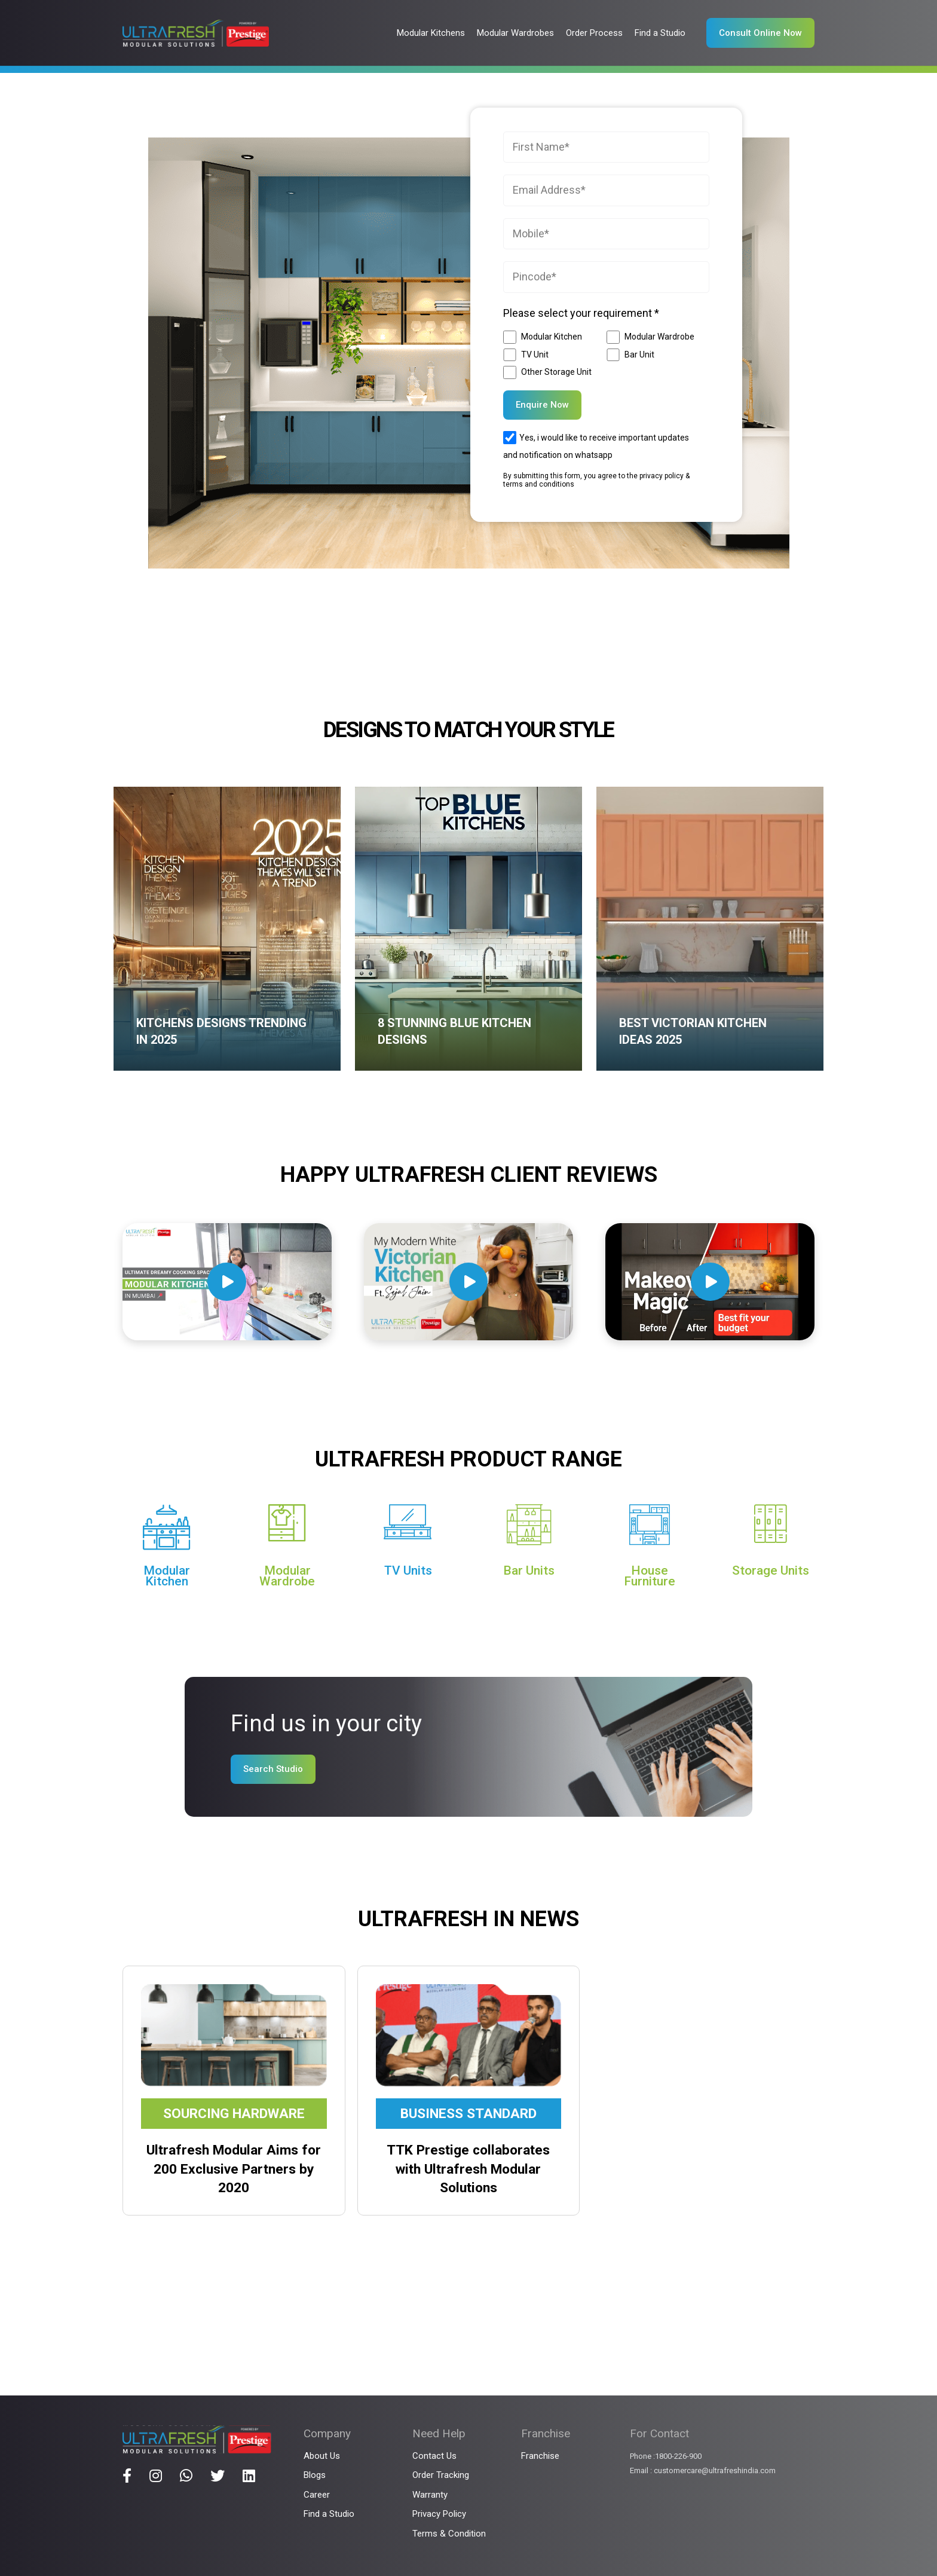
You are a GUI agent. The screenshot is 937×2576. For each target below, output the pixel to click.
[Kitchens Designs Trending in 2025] (227, 929)
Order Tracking (440, 2475)
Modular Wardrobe (659, 336)
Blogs (315, 2475)
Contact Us (434, 2455)
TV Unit (535, 354)
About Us (322, 2455)
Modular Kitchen (551, 336)
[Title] (127, 2475)
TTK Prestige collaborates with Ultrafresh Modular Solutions (468, 2169)
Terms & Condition (449, 2533)
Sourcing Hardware (234, 2114)
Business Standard (468, 2114)
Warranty (430, 2494)
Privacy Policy (439, 2513)
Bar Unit (639, 354)
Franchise (540, 2455)
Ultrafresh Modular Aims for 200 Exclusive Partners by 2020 (233, 2169)
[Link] (196, 33)
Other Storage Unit (556, 372)
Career (317, 2494)
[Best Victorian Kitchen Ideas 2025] (709, 929)
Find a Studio (329, 2513)
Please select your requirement (581, 313)
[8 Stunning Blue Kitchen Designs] (468, 929)
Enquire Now (542, 404)
